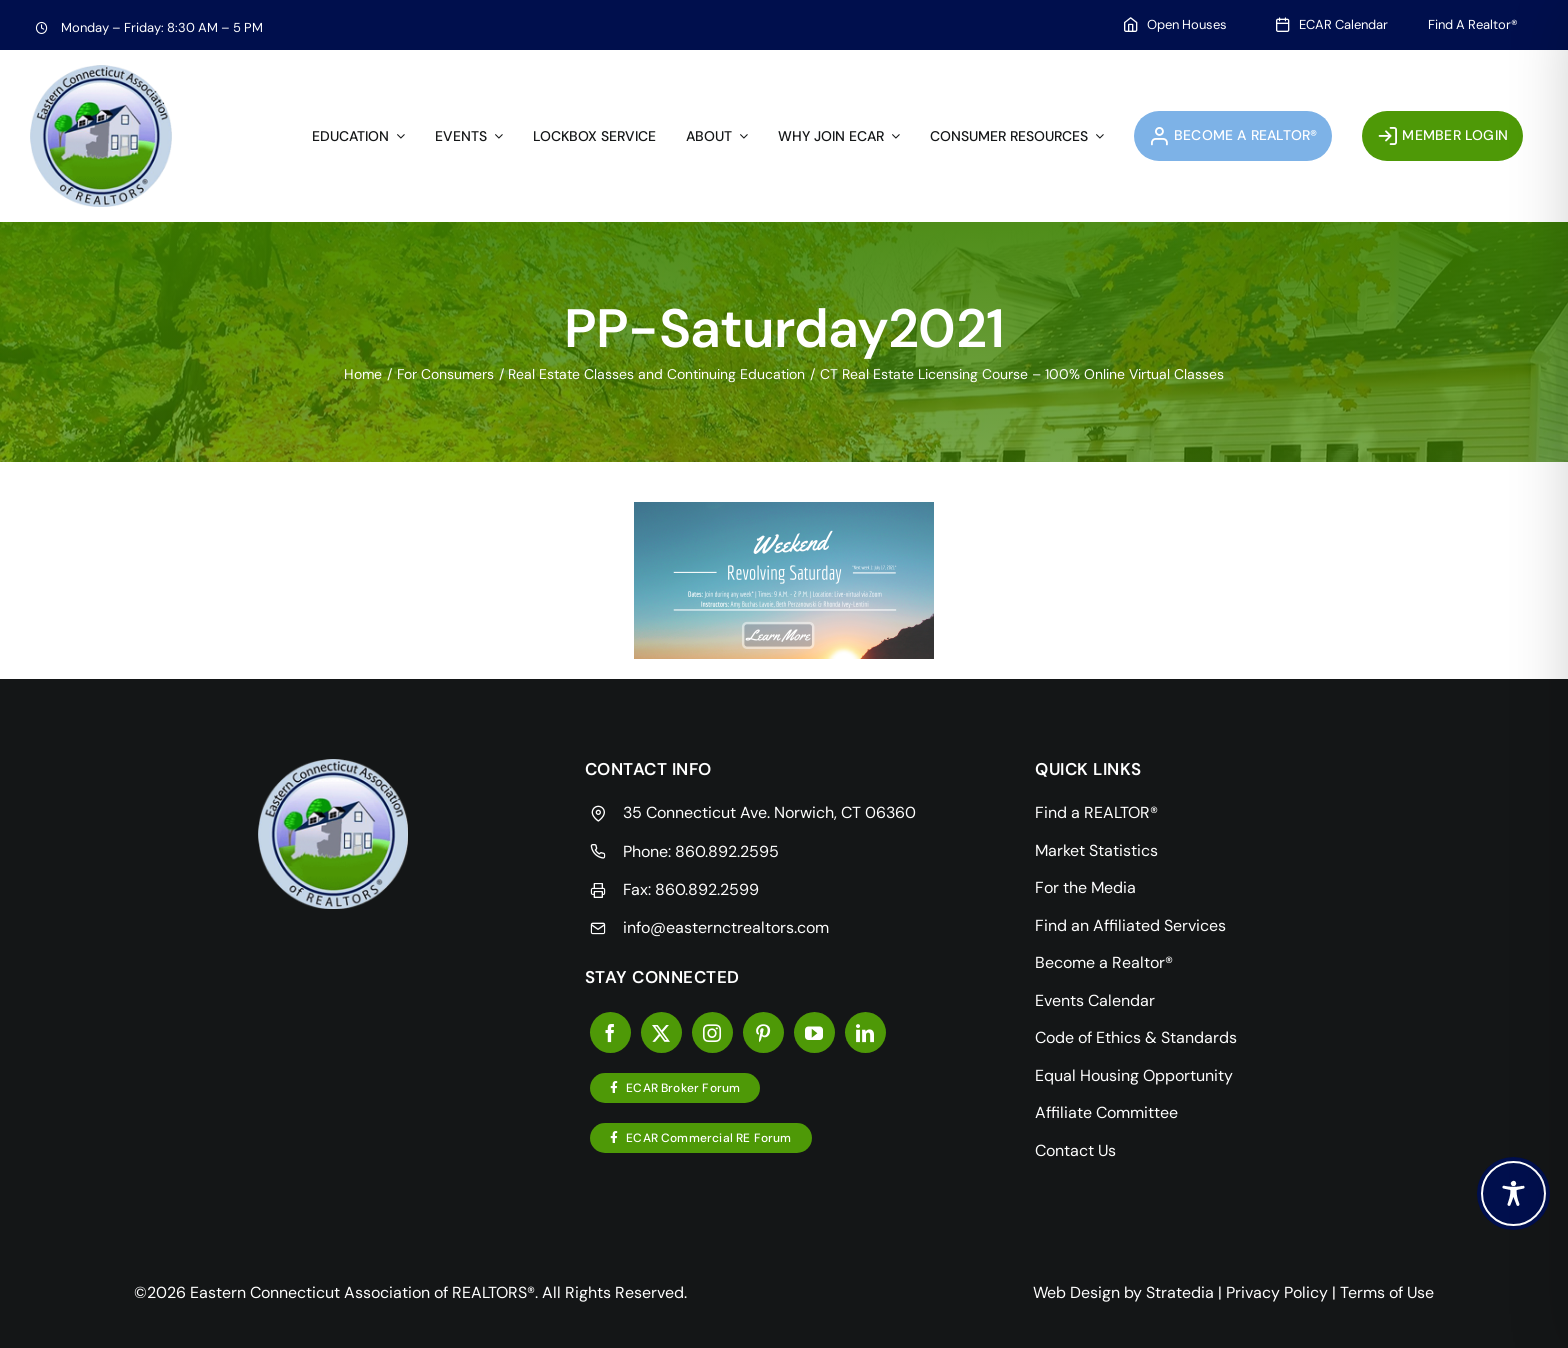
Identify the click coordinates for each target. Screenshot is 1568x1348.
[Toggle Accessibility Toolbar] (1513, 1193)
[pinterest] (763, 1032)
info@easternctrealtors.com (726, 927)
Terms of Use (1387, 1292)
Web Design (1076, 1292)
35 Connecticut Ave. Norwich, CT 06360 (769, 812)
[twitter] (661, 1032)
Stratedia (1180, 1292)
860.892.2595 (727, 851)
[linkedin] (865, 1032)
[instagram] (712, 1032)
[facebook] (610, 1032)
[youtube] (814, 1032)
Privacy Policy (1277, 1292)
